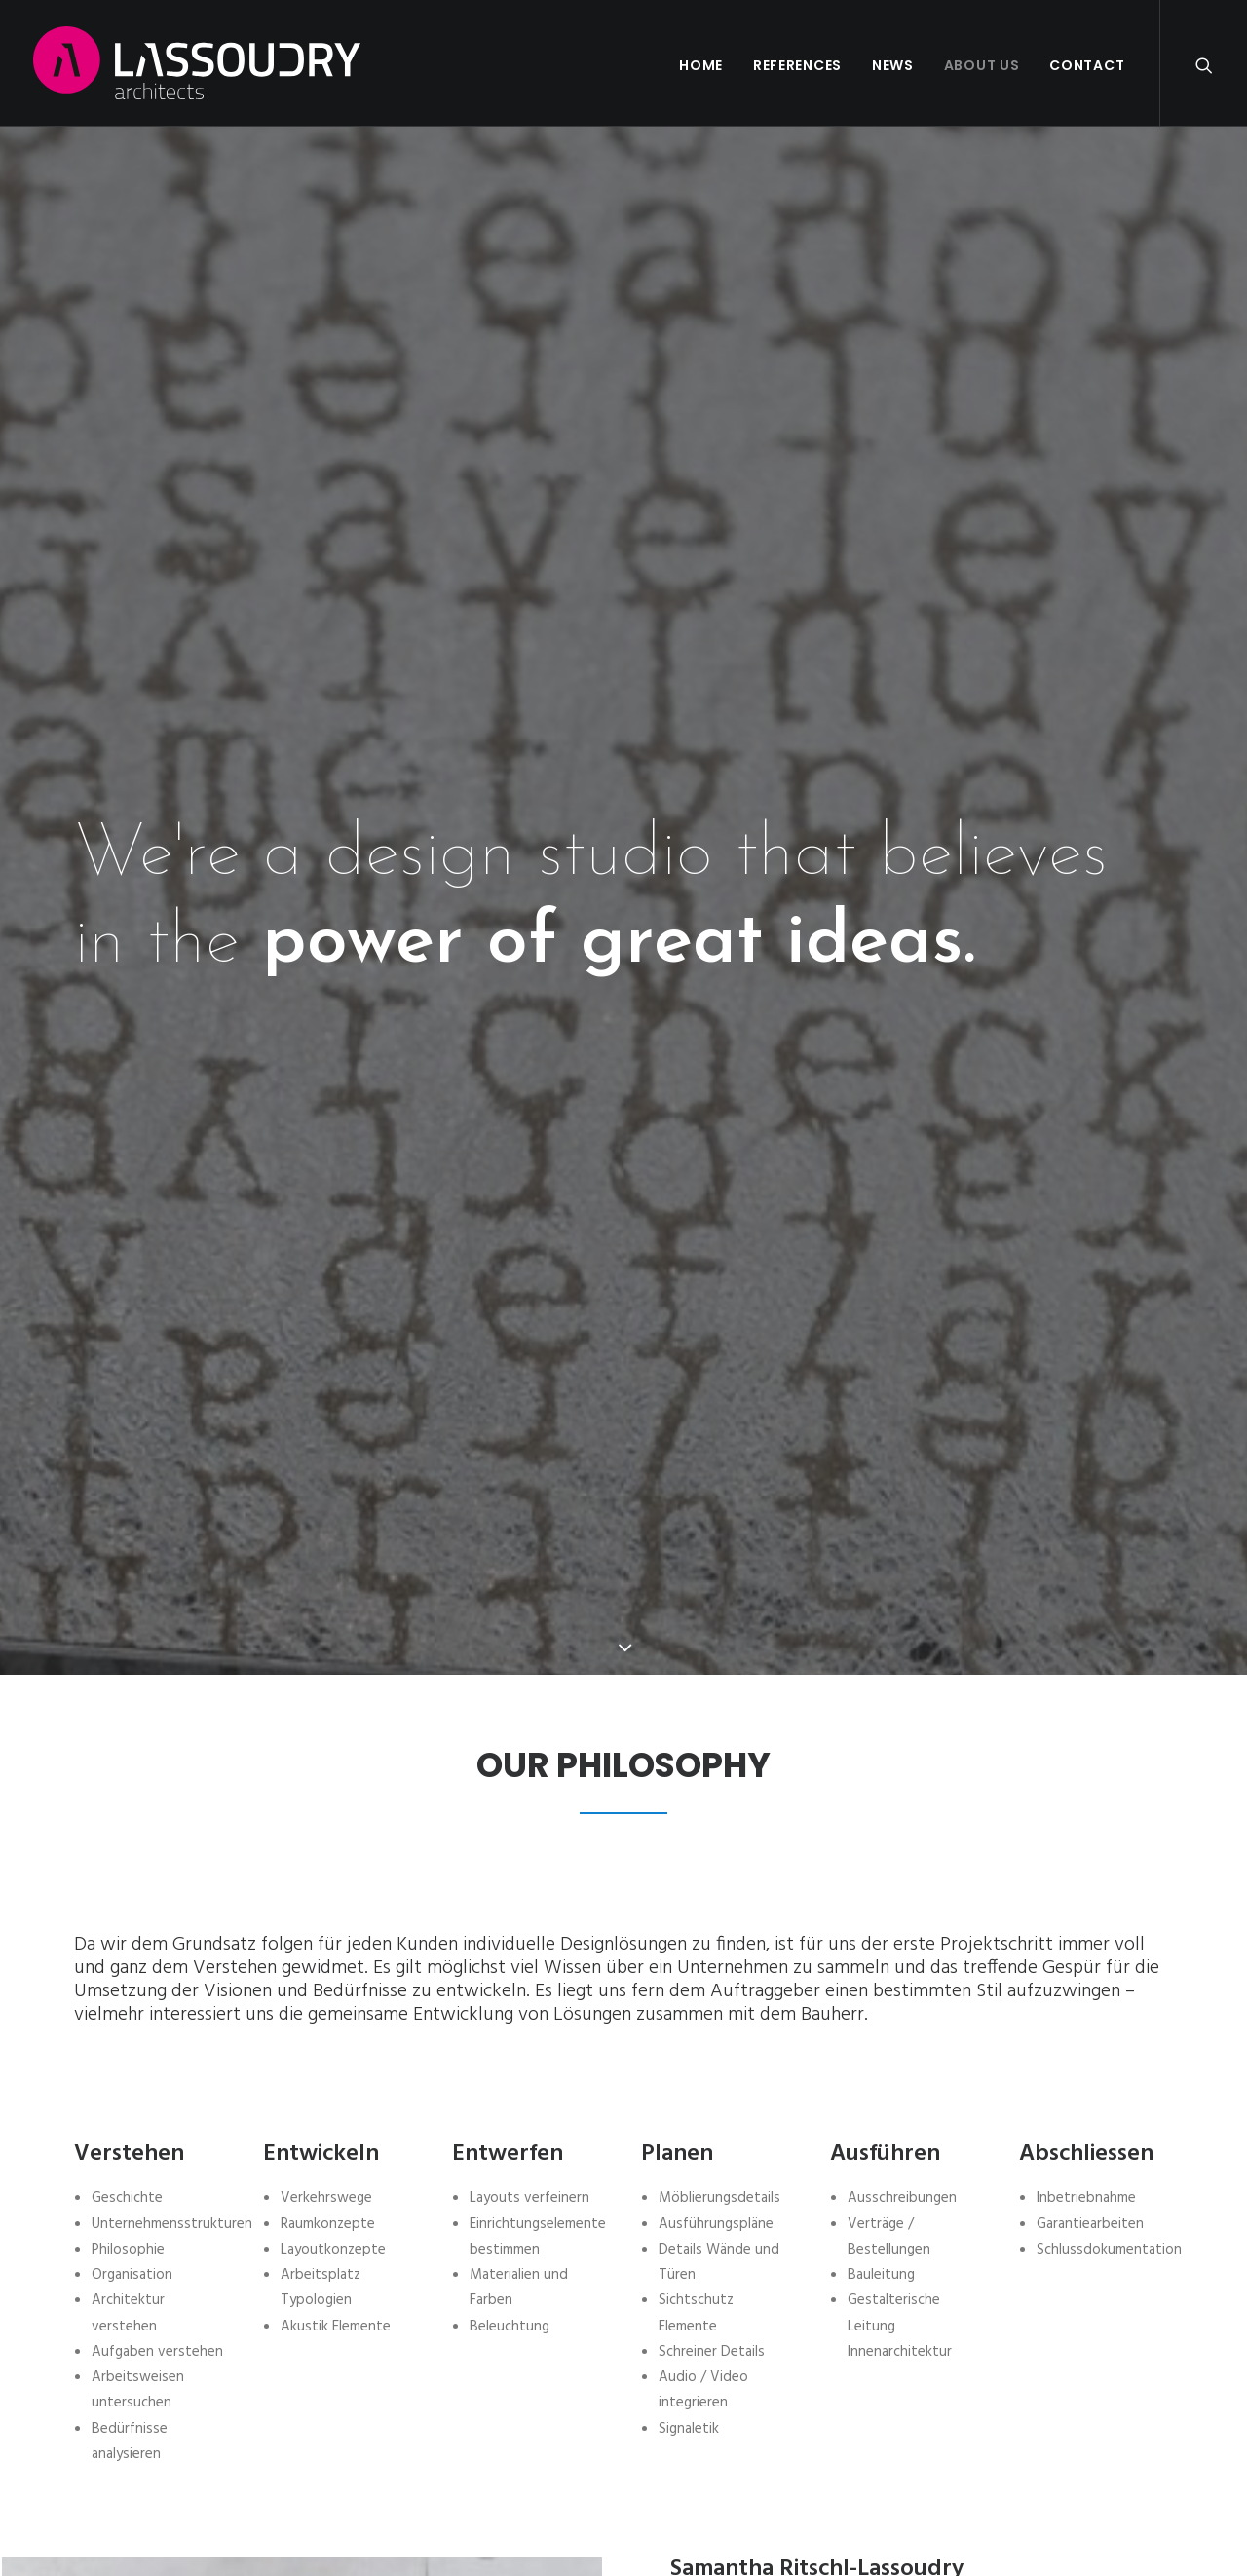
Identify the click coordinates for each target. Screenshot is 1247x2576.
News (893, 65)
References (797, 65)
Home (701, 65)
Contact (1086, 65)
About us (982, 65)
